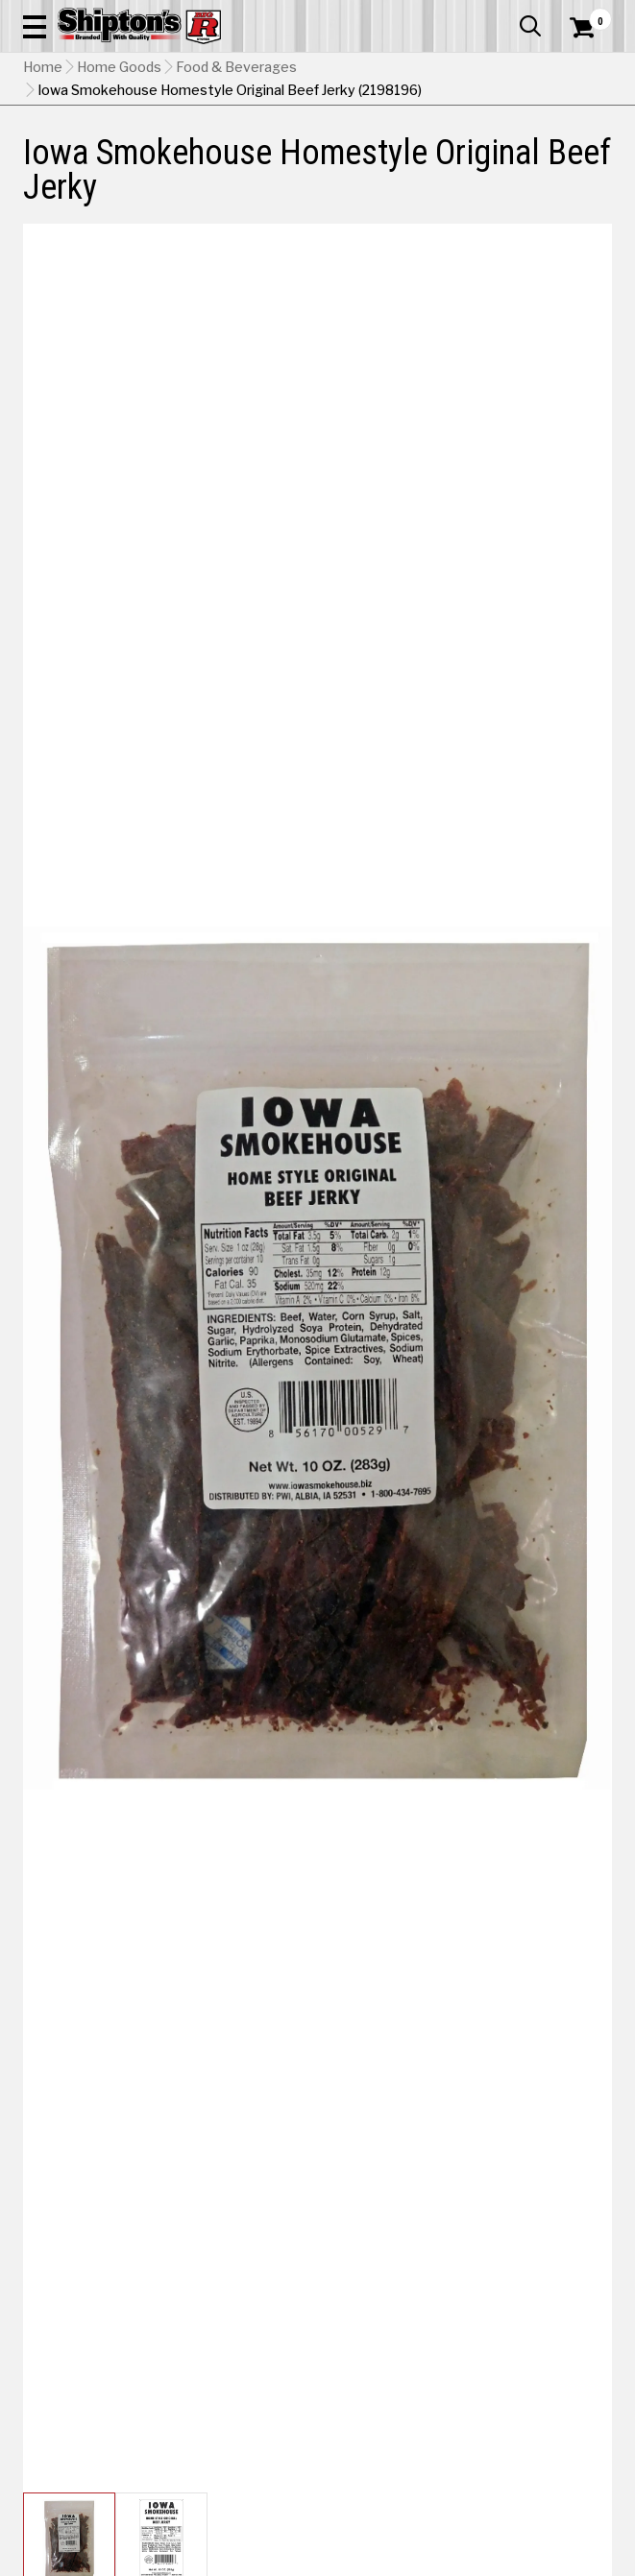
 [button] (530, 25)
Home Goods (119, 67)
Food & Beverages (236, 67)
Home (42, 67)
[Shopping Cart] (591, 28)
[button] (34, 25)
